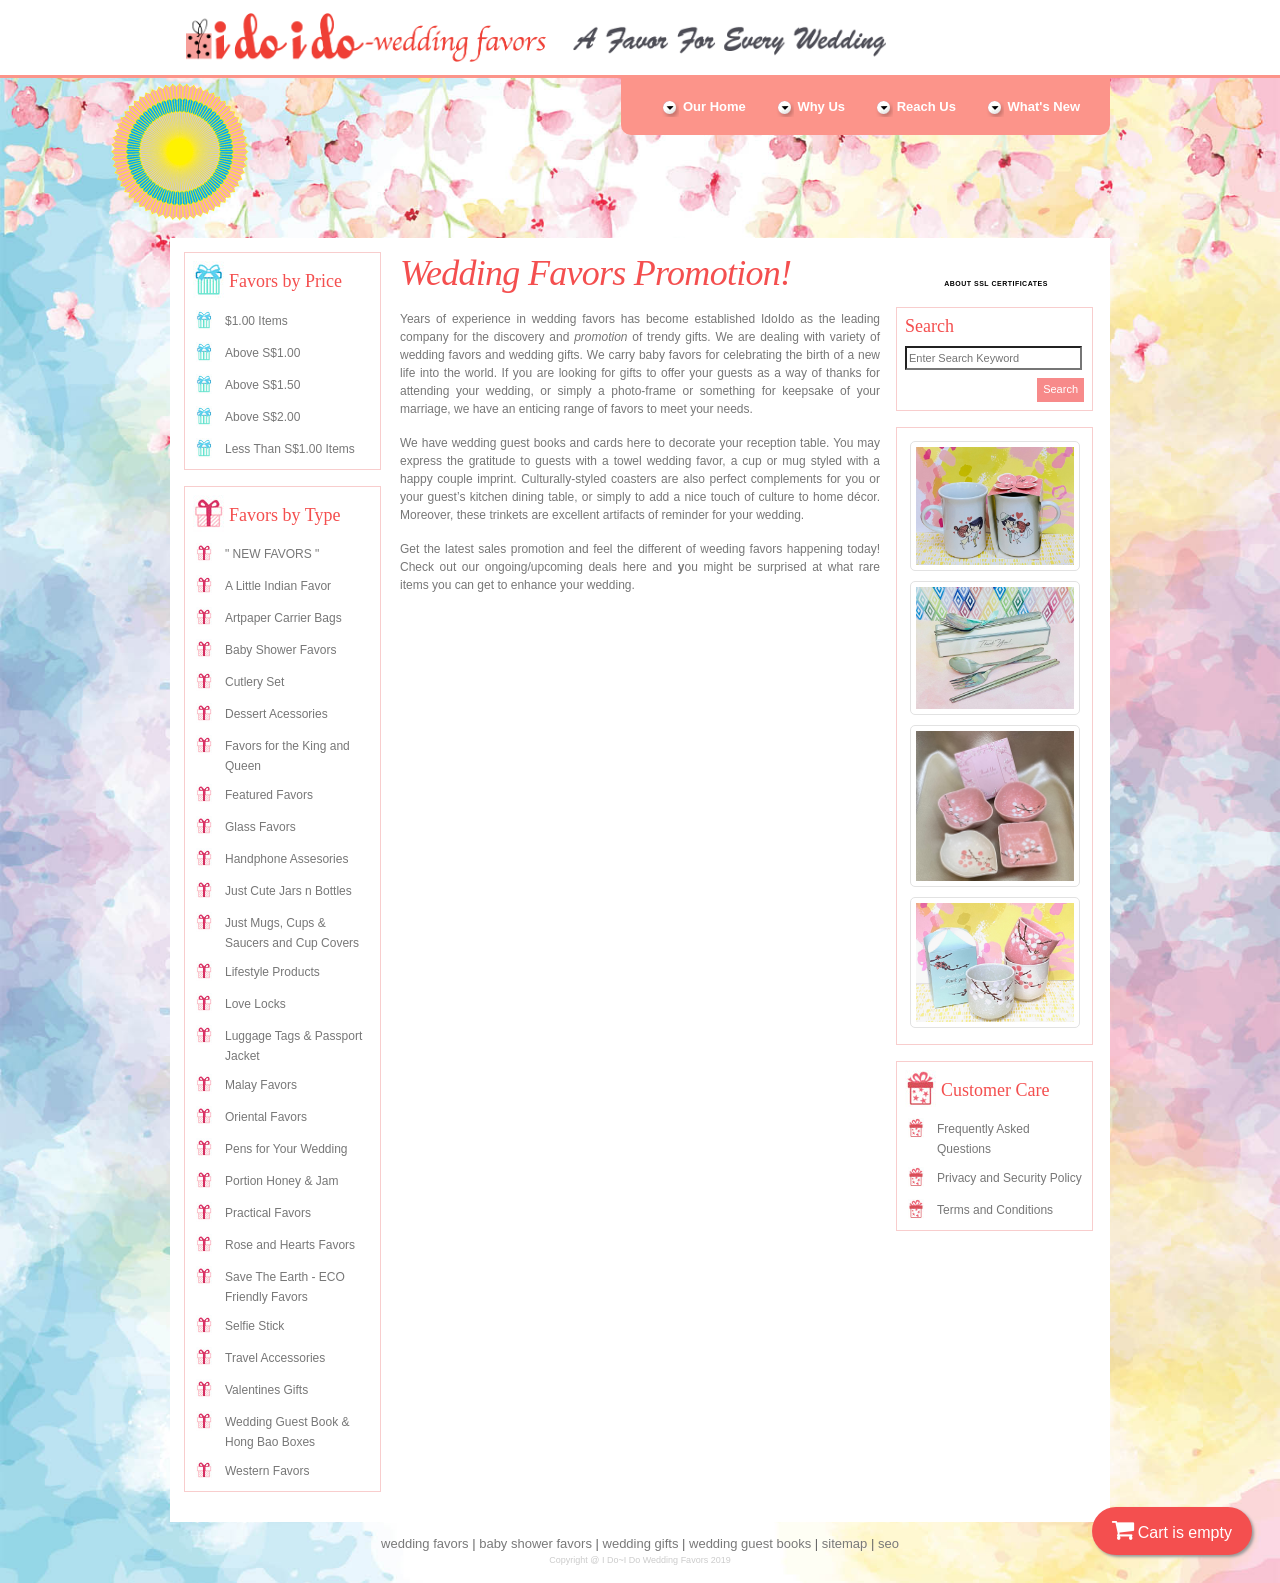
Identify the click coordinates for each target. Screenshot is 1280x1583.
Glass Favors (260, 827)
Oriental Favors (266, 1117)
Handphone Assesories (286, 859)
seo (888, 1543)
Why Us (810, 106)
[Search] (993, 358)
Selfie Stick (254, 1326)
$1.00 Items (256, 321)
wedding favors (424, 1543)
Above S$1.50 (262, 385)
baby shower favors (535, 1543)
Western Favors (267, 1471)
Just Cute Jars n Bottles (288, 891)
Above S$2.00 (262, 417)
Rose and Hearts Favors (290, 1245)
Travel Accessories (275, 1358)
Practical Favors (268, 1213)
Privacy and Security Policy (1009, 1178)
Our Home (703, 106)
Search (1060, 389)
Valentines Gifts (266, 1390)
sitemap (845, 1543)
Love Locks (255, 1004)
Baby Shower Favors (280, 650)
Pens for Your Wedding (286, 1149)
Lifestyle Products (272, 972)
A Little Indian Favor (278, 586)
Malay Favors (261, 1085)
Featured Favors (269, 795)
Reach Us (915, 106)
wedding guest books (750, 1543)
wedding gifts (641, 1543)
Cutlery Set (254, 682)
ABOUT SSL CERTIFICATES (996, 283)
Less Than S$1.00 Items (290, 449)
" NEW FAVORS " (272, 554)
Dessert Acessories (276, 714)
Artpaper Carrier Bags (283, 618)
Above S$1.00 (262, 353)
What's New (1033, 106)
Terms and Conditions (995, 1210)
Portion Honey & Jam (281, 1181)
